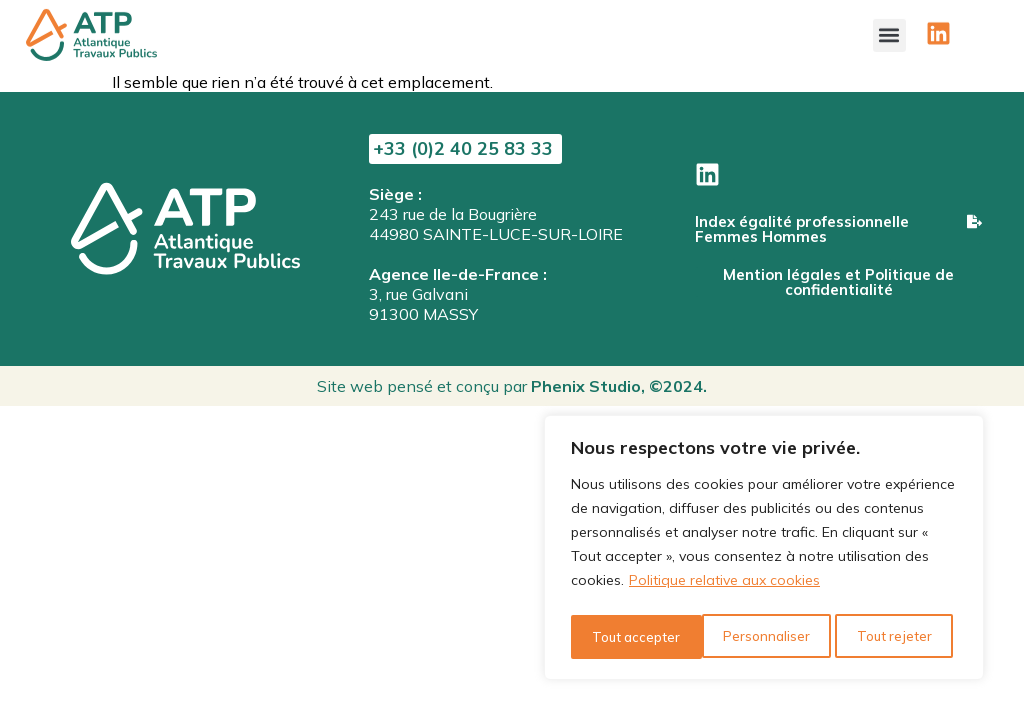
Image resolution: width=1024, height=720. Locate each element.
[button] (889, 30)
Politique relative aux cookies (724, 587)
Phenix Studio (586, 386)
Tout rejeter (761, 637)
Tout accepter (892, 637)
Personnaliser (633, 637)
